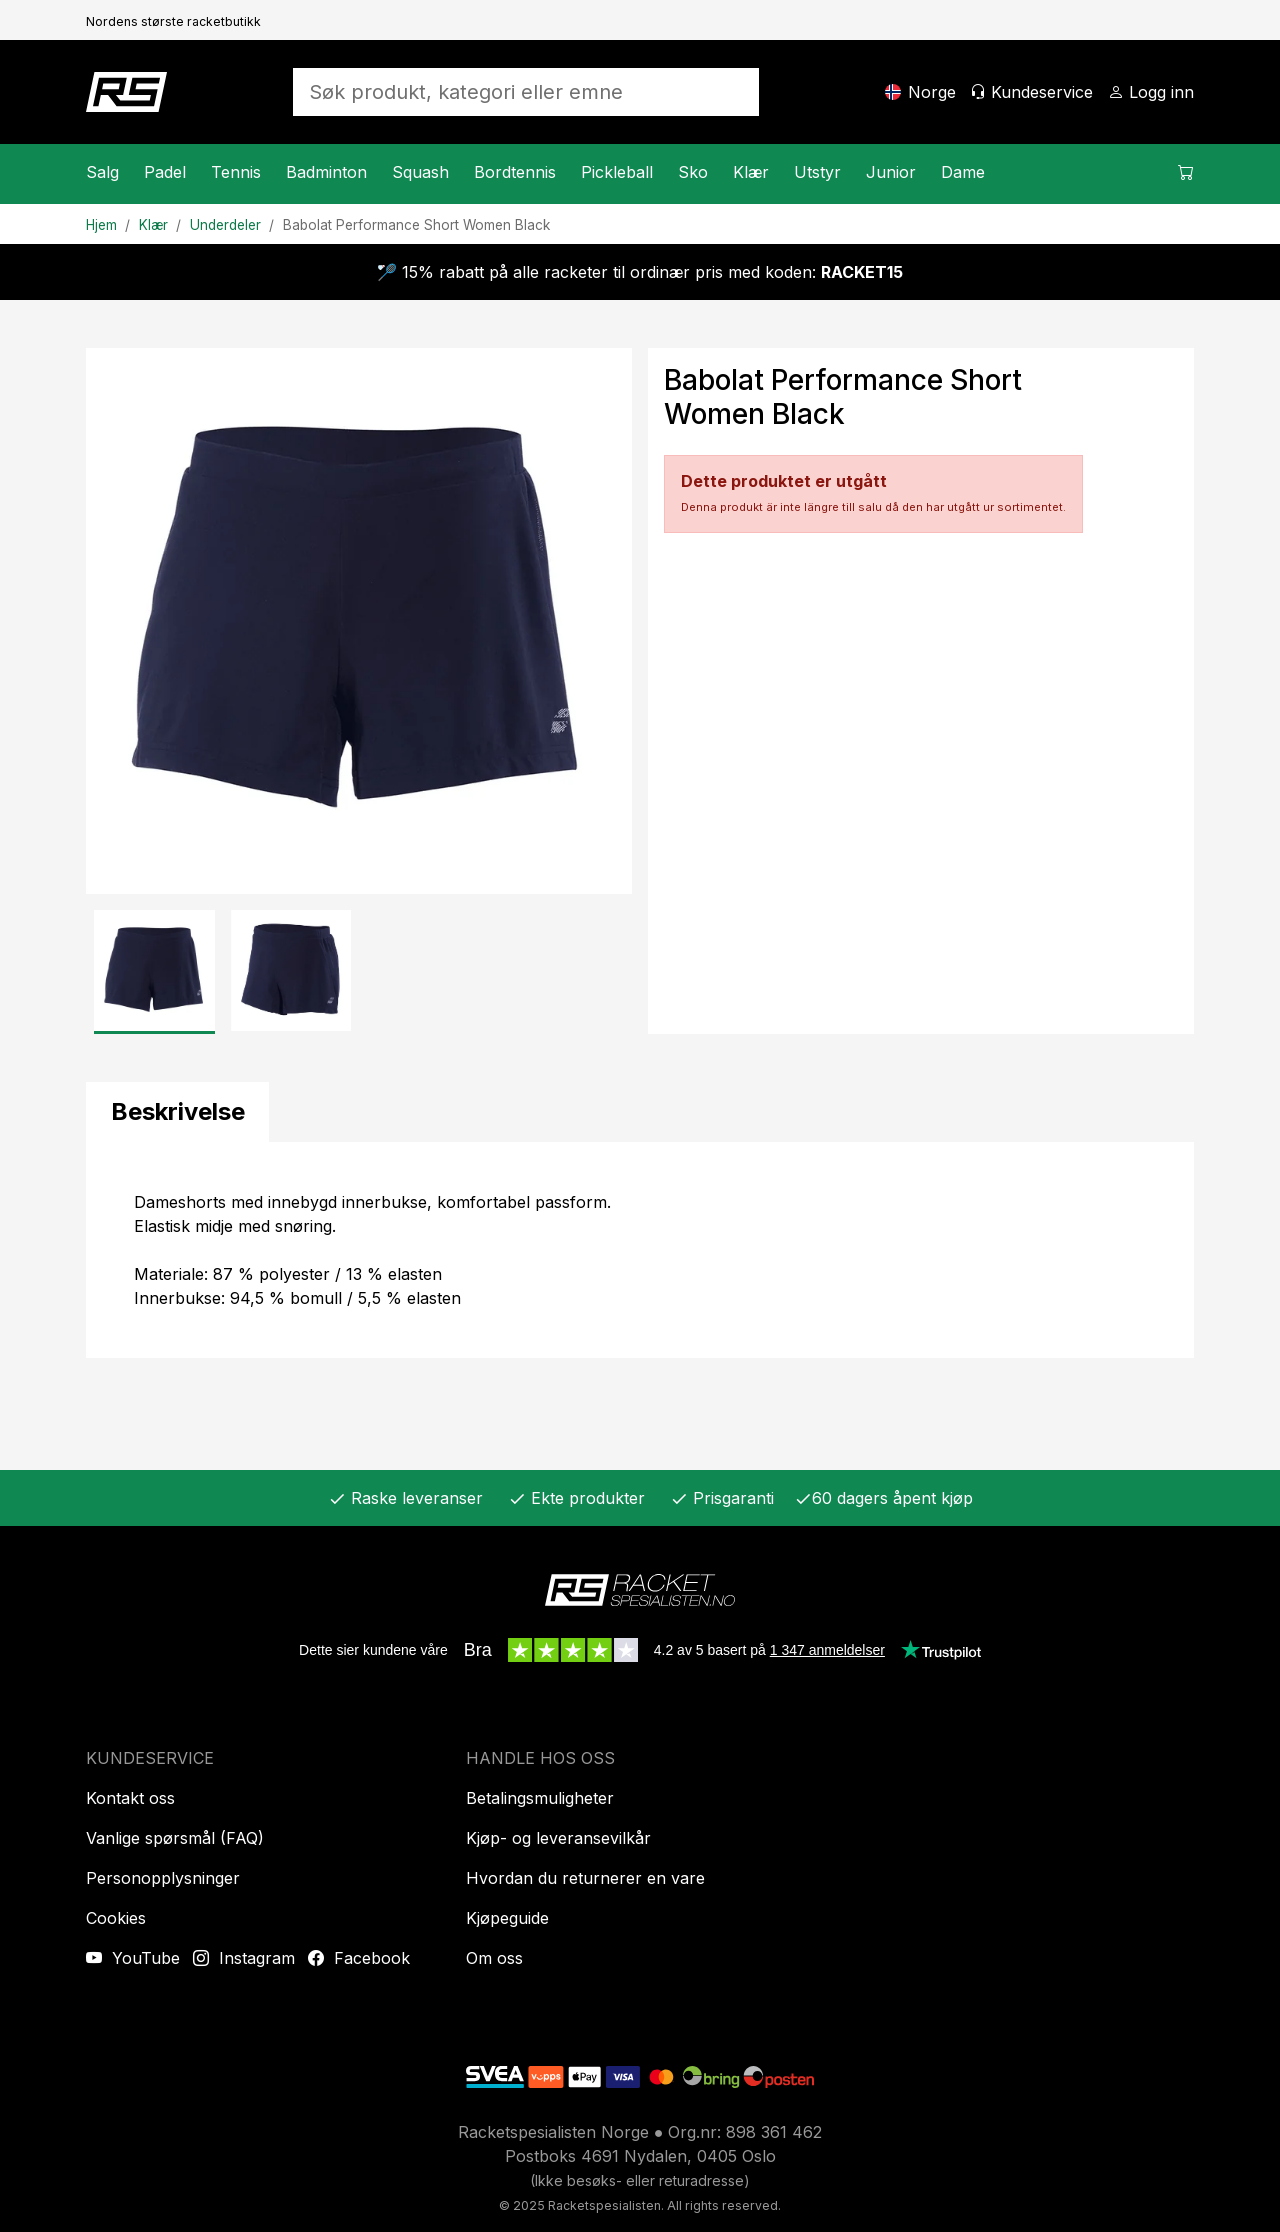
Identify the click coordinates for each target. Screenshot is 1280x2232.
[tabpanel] (640, 1250)
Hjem (101, 225)
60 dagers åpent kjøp (883, 1498)
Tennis (236, 172)
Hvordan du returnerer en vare (585, 1878)
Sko (693, 172)
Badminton (326, 172)
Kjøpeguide (507, 1918)
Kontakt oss (130, 1798)
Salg (102, 172)
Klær (751, 172)
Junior (891, 172)
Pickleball (617, 172)
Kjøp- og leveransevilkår (558, 1838)
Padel (165, 172)
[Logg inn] (1151, 92)
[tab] (177, 1112)
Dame (963, 172)
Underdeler (225, 225)
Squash (420, 172)
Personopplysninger (163, 1878)
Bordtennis (515, 172)
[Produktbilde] (359, 621)
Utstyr (817, 172)
